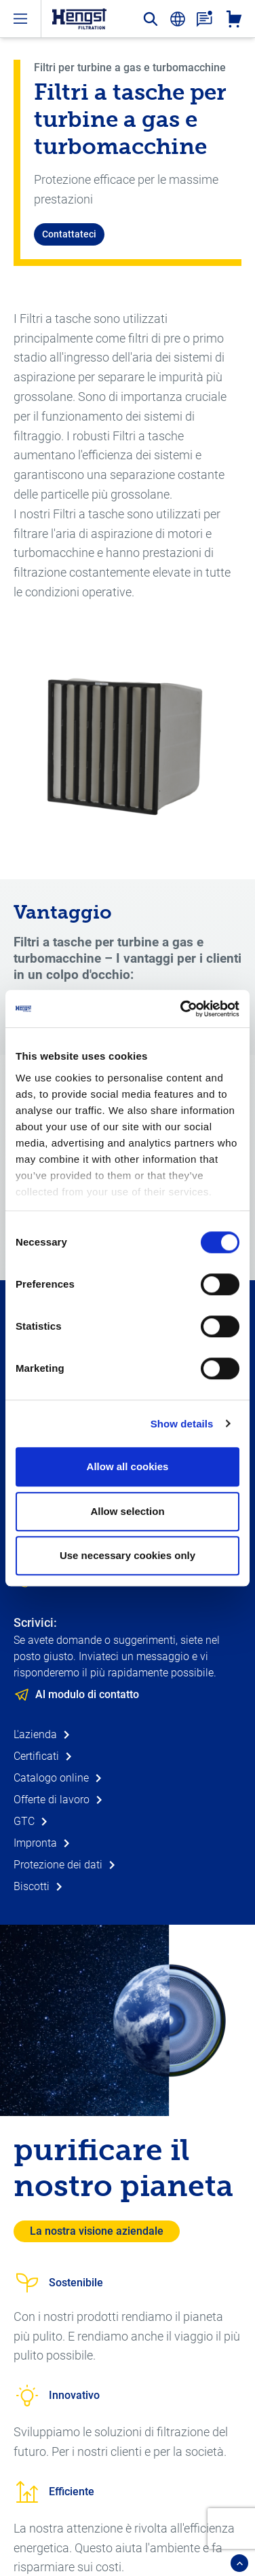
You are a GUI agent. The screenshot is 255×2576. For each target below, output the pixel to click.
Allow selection (127, 1511)
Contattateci (69, 234)
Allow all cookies (128, 1466)
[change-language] (178, 19)
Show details (182, 1423)
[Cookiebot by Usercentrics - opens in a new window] (181, 1009)
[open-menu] (20, 18)
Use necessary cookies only (127, 1555)
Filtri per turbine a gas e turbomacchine (130, 67)
